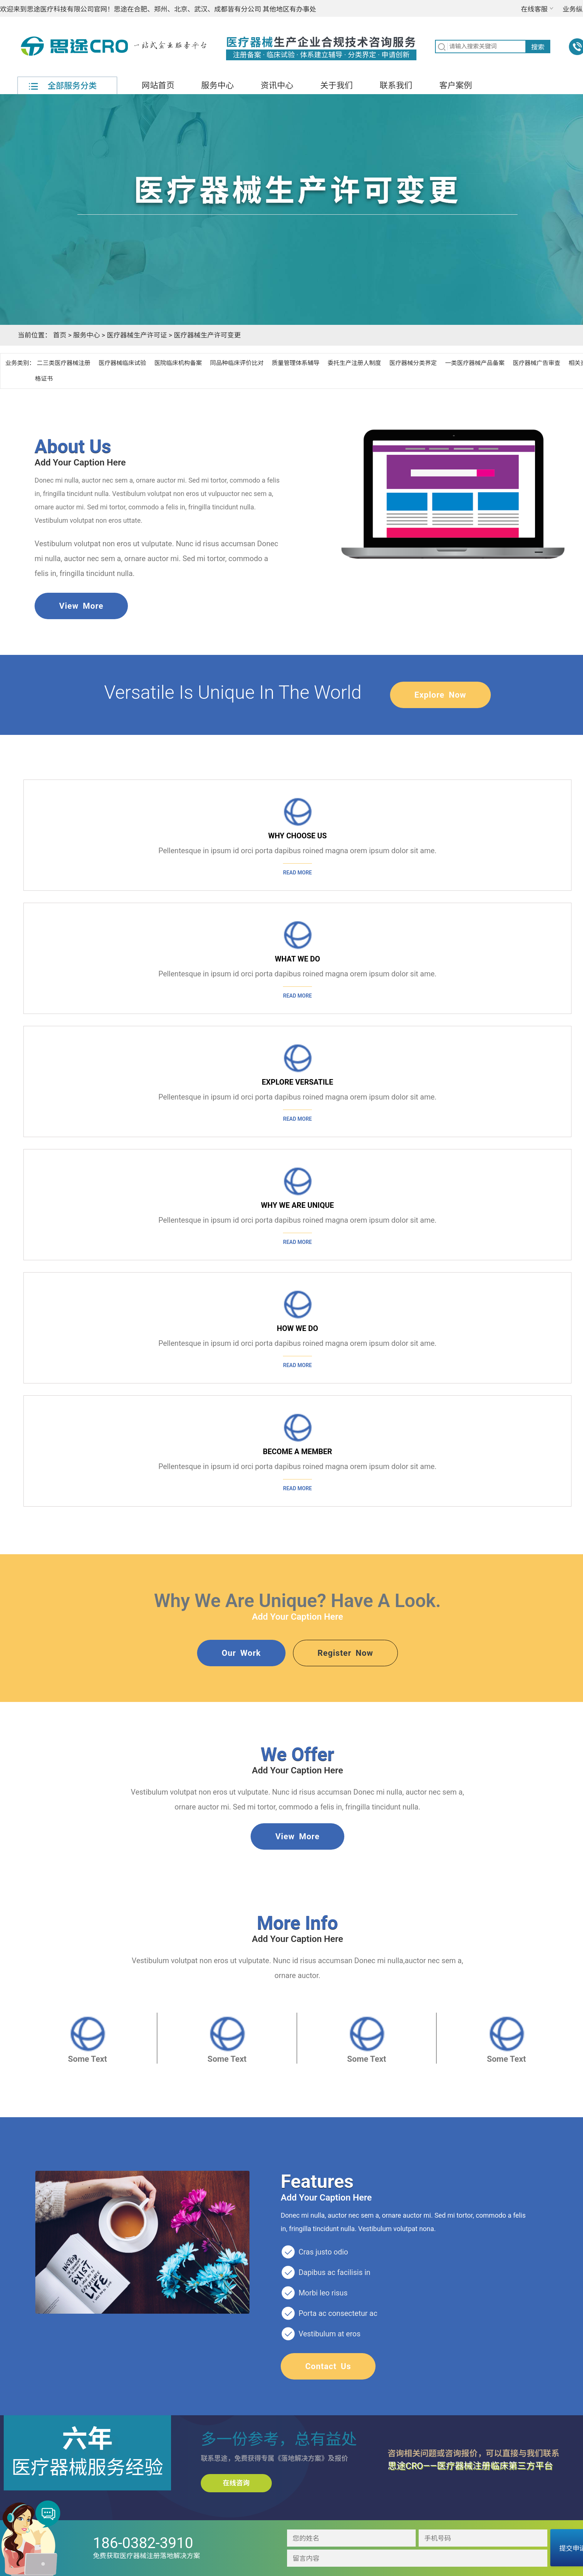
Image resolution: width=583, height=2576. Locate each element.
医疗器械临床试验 (122, 363)
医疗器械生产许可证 (137, 335)
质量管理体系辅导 (295, 363)
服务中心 (217, 85)
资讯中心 (277, 85)
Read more (297, 873)
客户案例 (455, 85)
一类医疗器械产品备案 (475, 363)
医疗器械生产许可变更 (207, 335)
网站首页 (158, 85)
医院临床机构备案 (178, 363)
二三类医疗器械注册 (63, 363)
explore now (440, 695)
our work (241, 1653)
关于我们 (336, 85)
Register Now (345, 1653)
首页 (59, 335)
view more (81, 606)
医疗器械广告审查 (536, 363)
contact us (328, 2366)
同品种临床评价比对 (237, 363)
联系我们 (396, 85)
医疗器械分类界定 (413, 363)
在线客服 (534, 9)
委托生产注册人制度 (354, 363)
